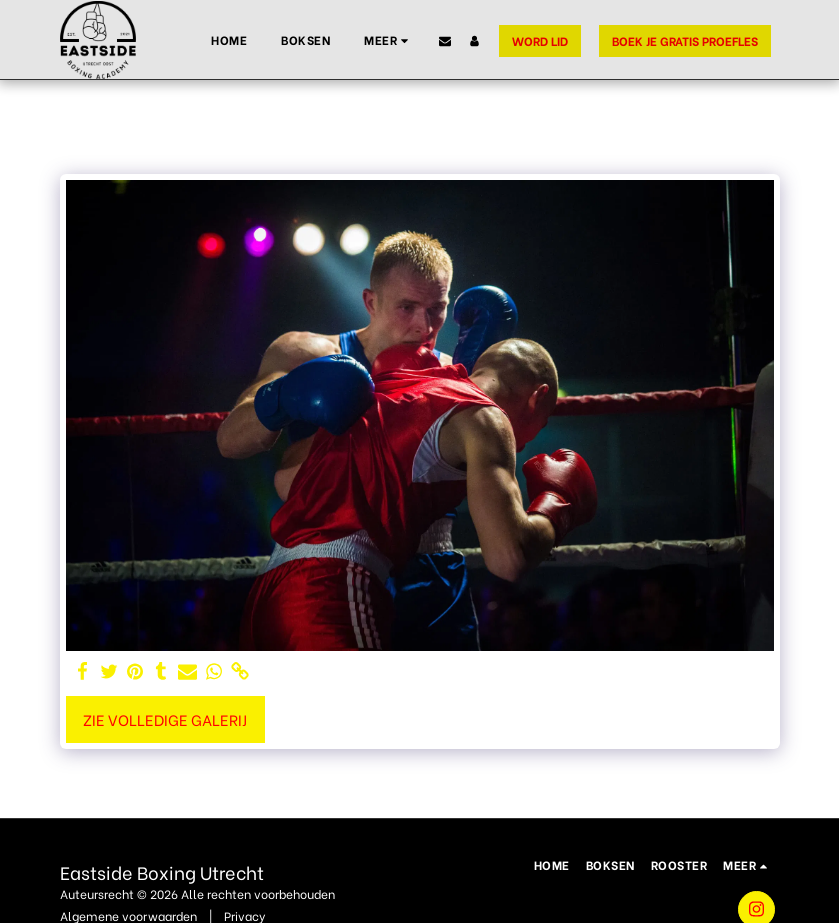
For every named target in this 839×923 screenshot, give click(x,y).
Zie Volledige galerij (165, 719)
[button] (445, 40)
